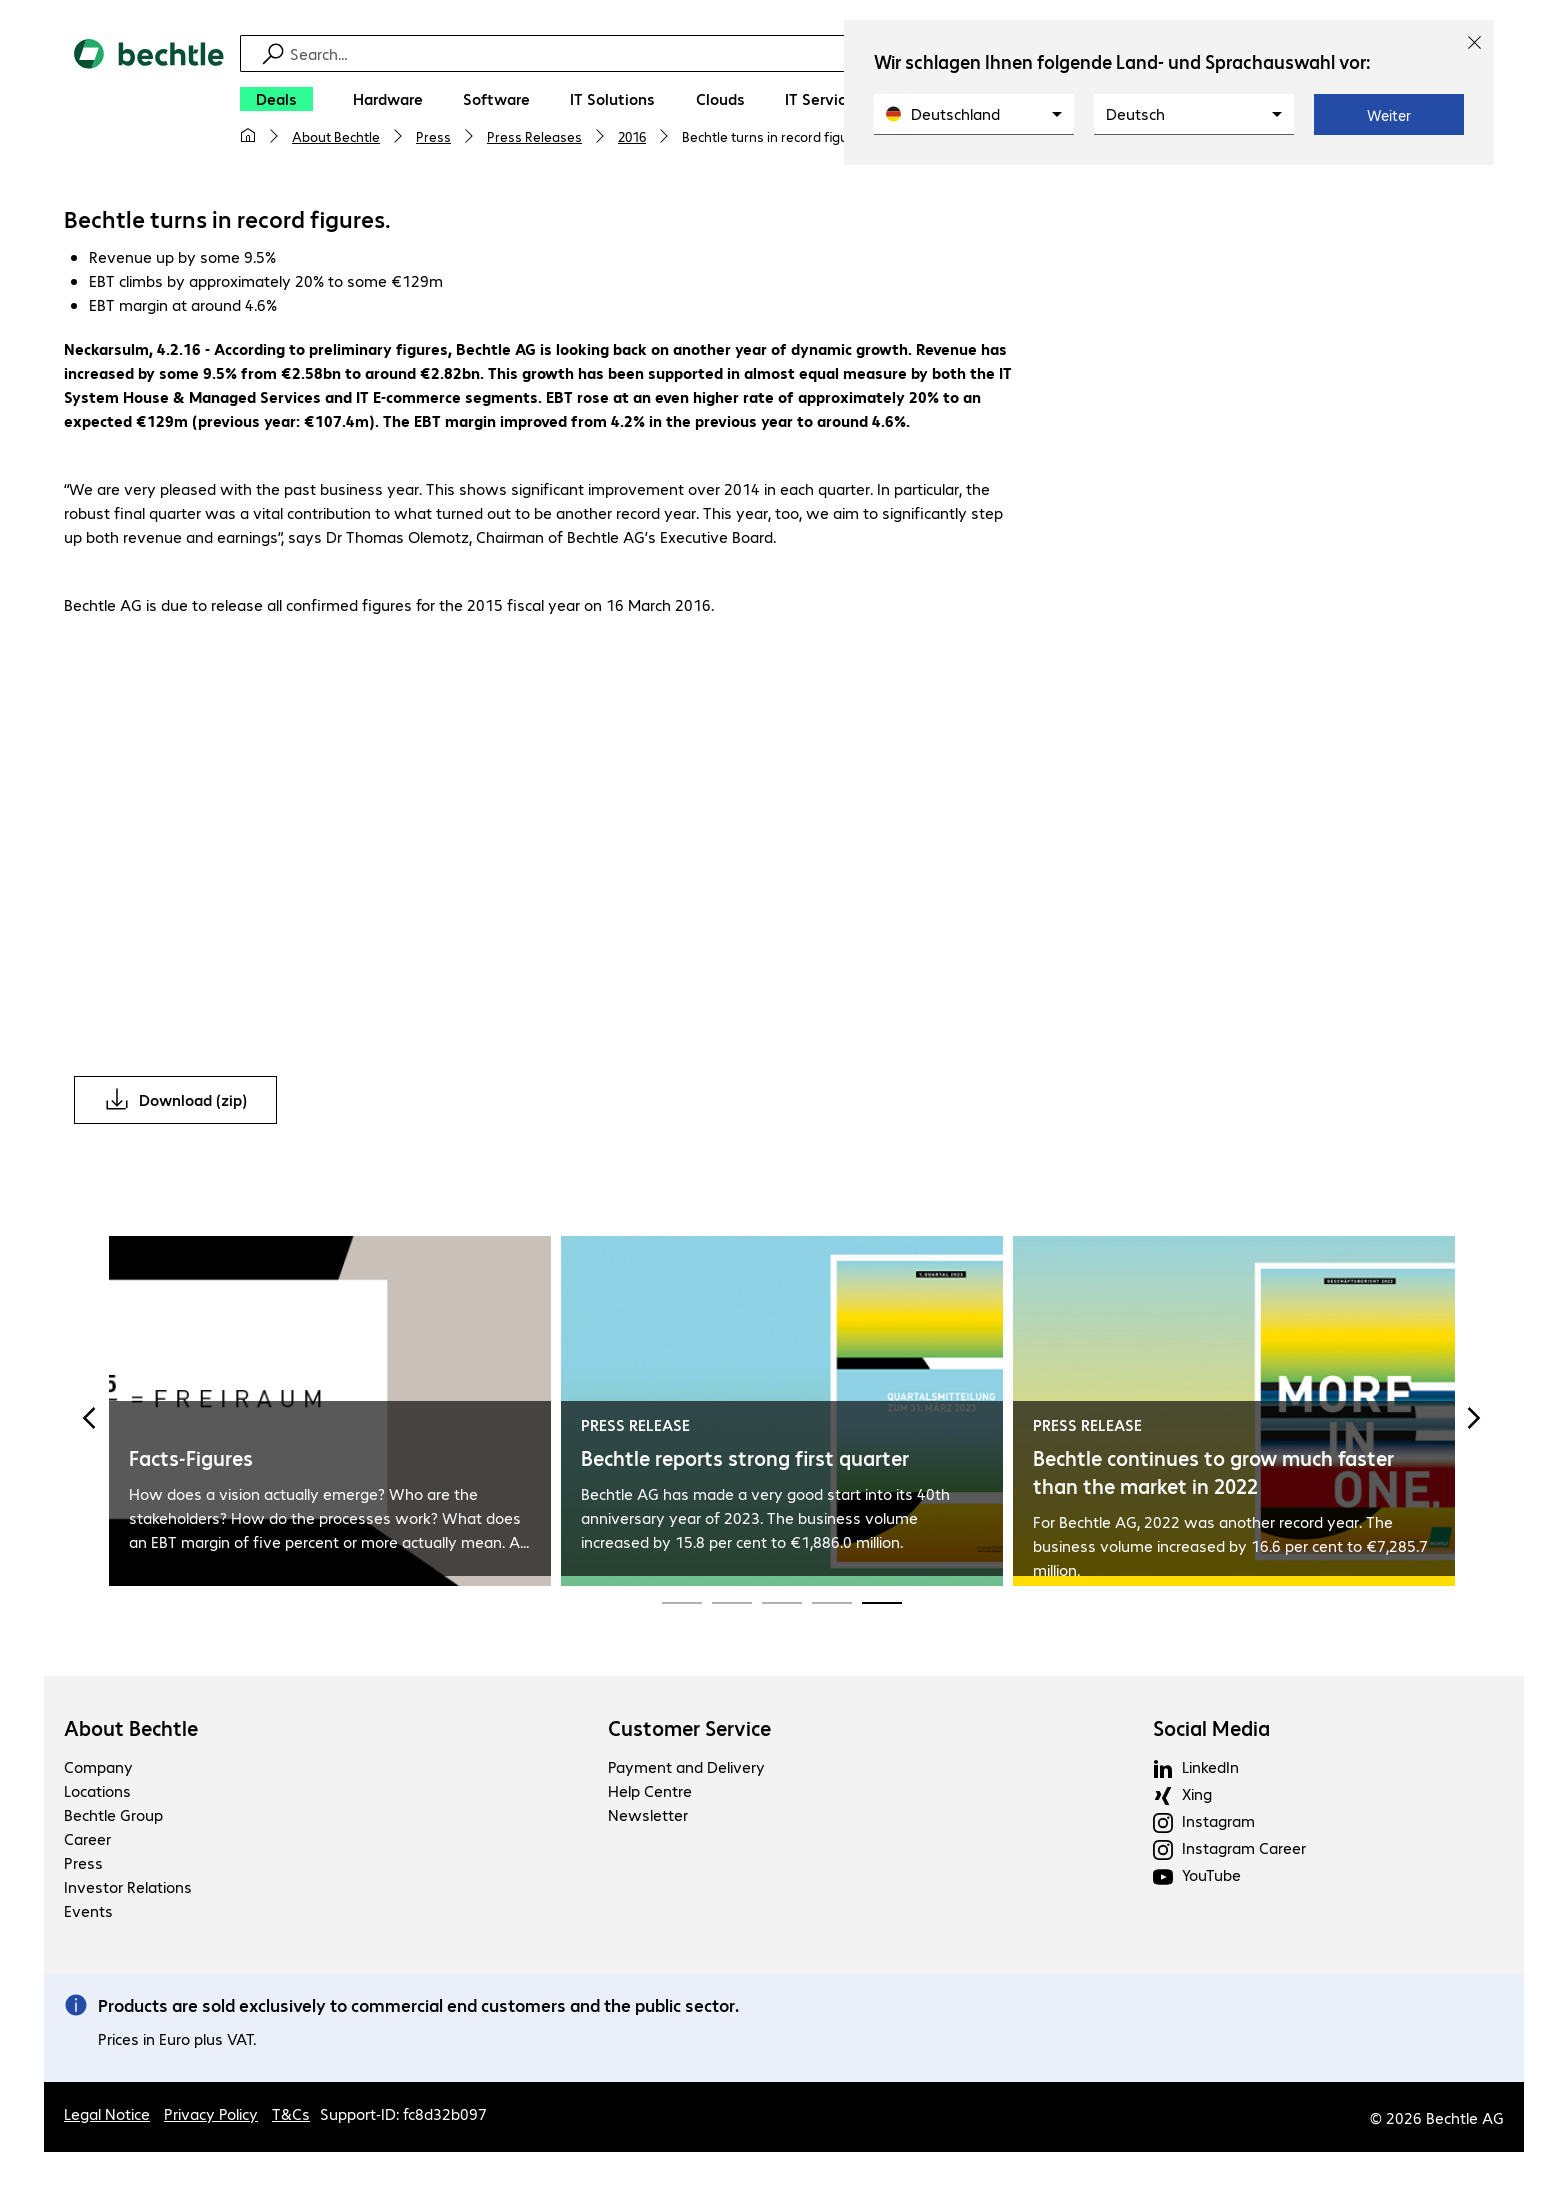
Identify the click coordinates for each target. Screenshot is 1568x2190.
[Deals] (276, 99)
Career (87, 1841)
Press (433, 136)
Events (88, 1913)
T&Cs (291, 2116)
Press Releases (534, 136)
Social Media (1211, 1731)
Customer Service (689, 1731)
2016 (632, 136)
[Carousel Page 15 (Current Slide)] (882, 1604)
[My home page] (248, 136)
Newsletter (648, 1817)
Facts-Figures (191, 1460)
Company (98, 1769)
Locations (97, 1793)
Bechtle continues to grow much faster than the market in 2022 (1213, 1474)
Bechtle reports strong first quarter (745, 1460)
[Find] (797, 53)
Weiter (1389, 115)
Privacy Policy (211, 2116)
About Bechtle (336, 136)
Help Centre (650, 1793)
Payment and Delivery (686, 1769)
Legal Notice (107, 2116)
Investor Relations (128, 1889)
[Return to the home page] (149, 101)
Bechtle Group (113, 1817)
